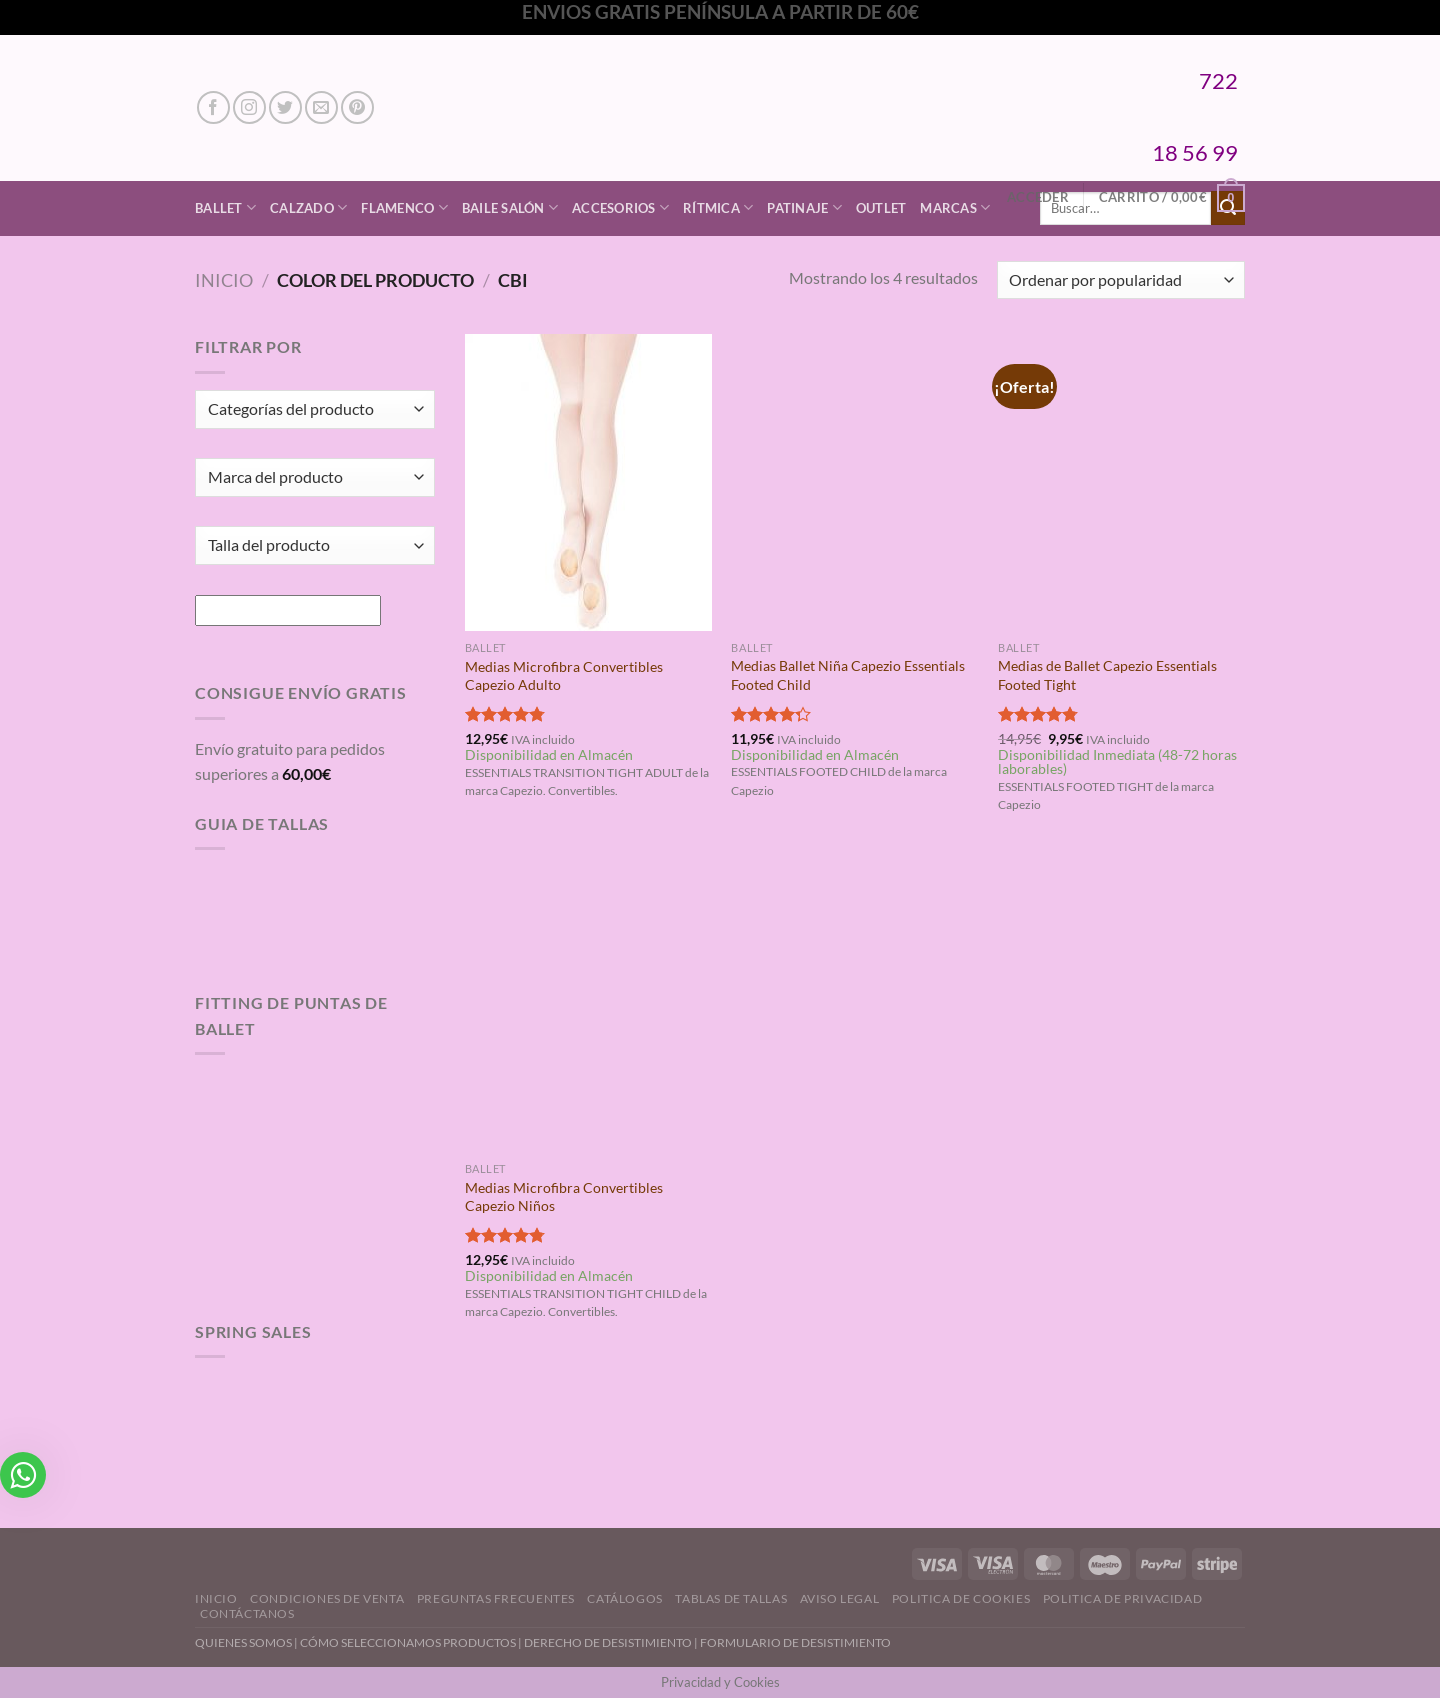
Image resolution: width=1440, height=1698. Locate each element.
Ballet (225, 207)
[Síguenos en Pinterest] (357, 107)
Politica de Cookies (961, 1598)
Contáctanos (247, 1613)
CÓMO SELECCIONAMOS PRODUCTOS (408, 1642)
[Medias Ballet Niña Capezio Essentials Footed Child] (854, 482)
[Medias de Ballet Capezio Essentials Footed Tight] (1121, 482)
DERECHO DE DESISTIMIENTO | (612, 1642)
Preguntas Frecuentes (496, 1598)
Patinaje (804, 207)
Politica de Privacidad (1122, 1598)
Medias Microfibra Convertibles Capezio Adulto (564, 676)
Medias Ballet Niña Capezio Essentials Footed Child (848, 675)
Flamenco (404, 207)
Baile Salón (510, 207)
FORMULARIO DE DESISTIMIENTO (795, 1642)
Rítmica (718, 207)
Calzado (308, 207)
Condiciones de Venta (327, 1598)
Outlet (881, 208)
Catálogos (625, 1598)
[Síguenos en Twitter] (285, 107)
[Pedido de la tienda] (1121, 280)
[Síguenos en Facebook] (213, 107)
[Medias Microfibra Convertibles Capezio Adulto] (588, 482)
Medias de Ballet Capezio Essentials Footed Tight (1107, 675)
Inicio (224, 280)
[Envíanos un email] (321, 107)
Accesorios (620, 207)
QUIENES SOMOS (243, 1642)
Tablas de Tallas (731, 1598)
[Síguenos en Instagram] (249, 107)
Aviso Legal (840, 1598)
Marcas (955, 207)
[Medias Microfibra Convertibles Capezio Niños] (588, 1004)
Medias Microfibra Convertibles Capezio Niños (564, 1197)
